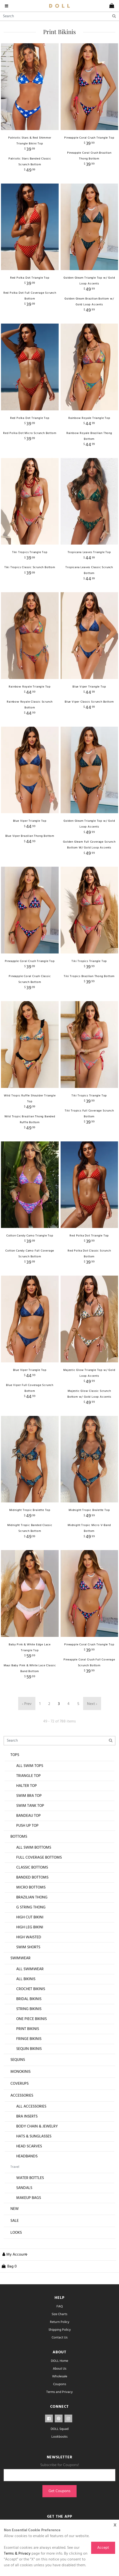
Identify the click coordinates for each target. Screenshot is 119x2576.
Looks (16, 2233)
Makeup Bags (28, 2198)
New (14, 2209)
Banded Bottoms (32, 1877)
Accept (103, 2548)
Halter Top (26, 1786)
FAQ (59, 2306)
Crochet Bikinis (30, 1989)
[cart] (109, 5)
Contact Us (60, 2337)
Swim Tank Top (30, 1806)
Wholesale (59, 2376)
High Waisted (28, 1937)
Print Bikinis (27, 2029)
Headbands (27, 2156)
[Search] (59, 16)
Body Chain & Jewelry (37, 2126)
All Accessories (31, 2106)
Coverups (19, 2084)
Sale (14, 2221)
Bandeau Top (28, 1816)
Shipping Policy (59, 2330)
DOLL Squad (60, 2429)
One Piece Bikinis (31, 2019)
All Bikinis (25, 1979)
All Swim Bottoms (33, 1847)
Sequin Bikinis (29, 2049)
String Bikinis (28, 2009)
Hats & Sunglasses (33, 2136)
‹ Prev (27, 1704)
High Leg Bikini (29, 1927)
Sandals (24, 2188)
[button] (14, 2254)
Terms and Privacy (59, 2392)
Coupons (59, 2384)
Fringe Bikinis (28, 2039)
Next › (92, 1704)
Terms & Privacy (17, 2553)
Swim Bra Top (29, 1796)
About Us (59, 2369)
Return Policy (59, 2322)
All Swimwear (30, 1969)
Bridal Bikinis (28, 1999)
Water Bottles (30, 2178)
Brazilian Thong (32, 1897)
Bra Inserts (27, 2116)
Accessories (21, 2095)
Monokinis (20, 2072)
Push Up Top (27, 1826)
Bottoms (18, 1837)
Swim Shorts (28, 1947)
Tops (14, 1755)
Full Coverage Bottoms (39, 1857)
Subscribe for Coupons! (59, 2465)
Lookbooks (59, 2437)
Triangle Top (28, 1776)
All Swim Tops (29, 1766)
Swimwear (20, 1958)
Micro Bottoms (31, 1887)
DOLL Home (59, 2361)
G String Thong (31, 1907)
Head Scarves (29, 2146)
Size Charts (59, 2314)
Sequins (17, 2060)
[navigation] (10, 5)
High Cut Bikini (29, 1917)
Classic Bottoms (32, 1867)
